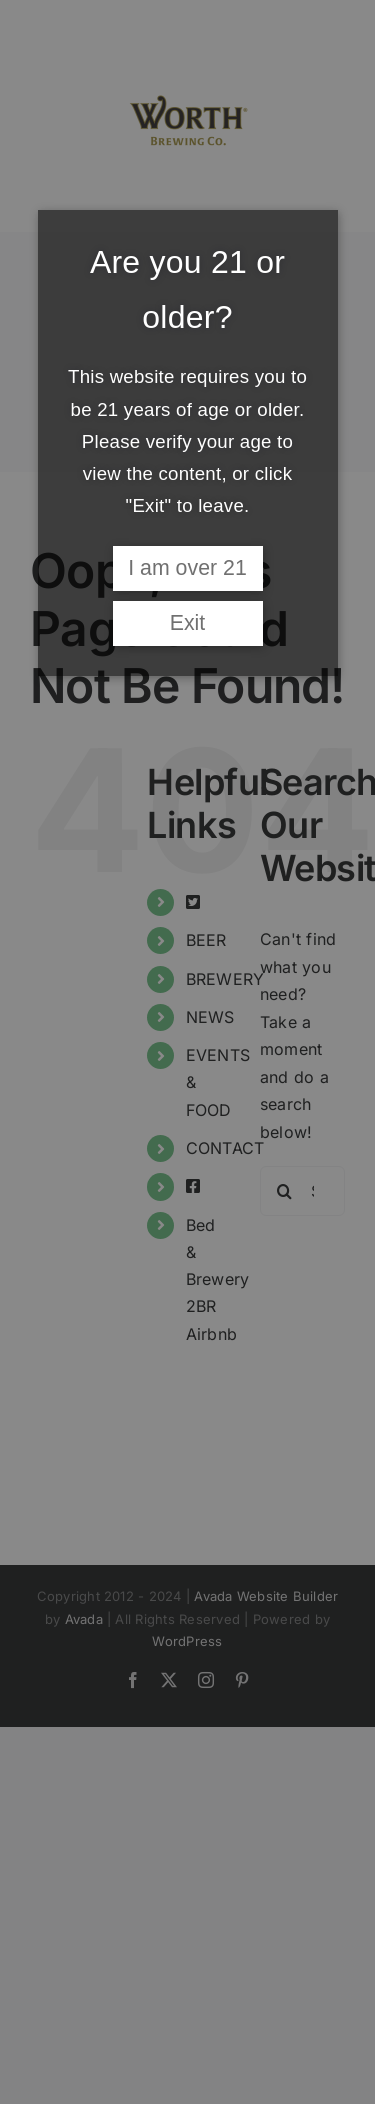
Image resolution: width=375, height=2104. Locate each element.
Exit (188, 623)
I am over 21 (187, 568)
